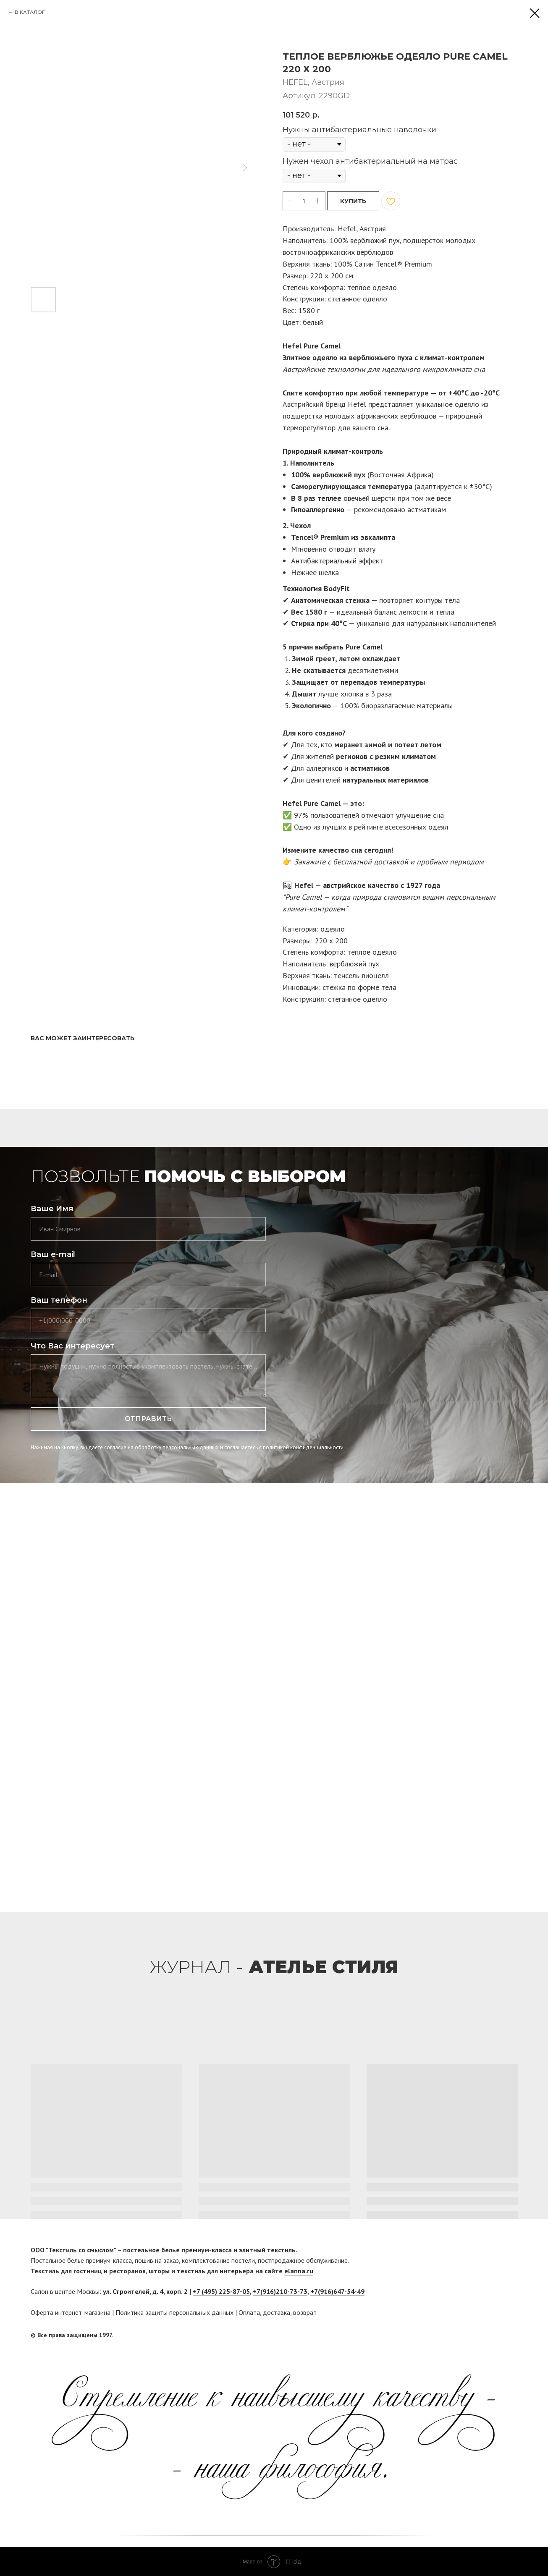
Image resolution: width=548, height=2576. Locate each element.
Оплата (249, 2312)
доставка (276, 2312)
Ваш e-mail (53, 1254)
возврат (305, 2312)
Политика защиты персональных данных (174, 2312)
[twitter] (511, 2335)
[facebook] (495, 2335)
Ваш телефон (59, 1300)
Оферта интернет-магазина (70, 2312)
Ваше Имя (52, 1208)
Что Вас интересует (72, 1346)
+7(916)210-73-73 (280, 2291)
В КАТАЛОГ (30, 12)
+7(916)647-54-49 (337, 2291)
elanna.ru (298, 2271)
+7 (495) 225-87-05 (221, 2291)
